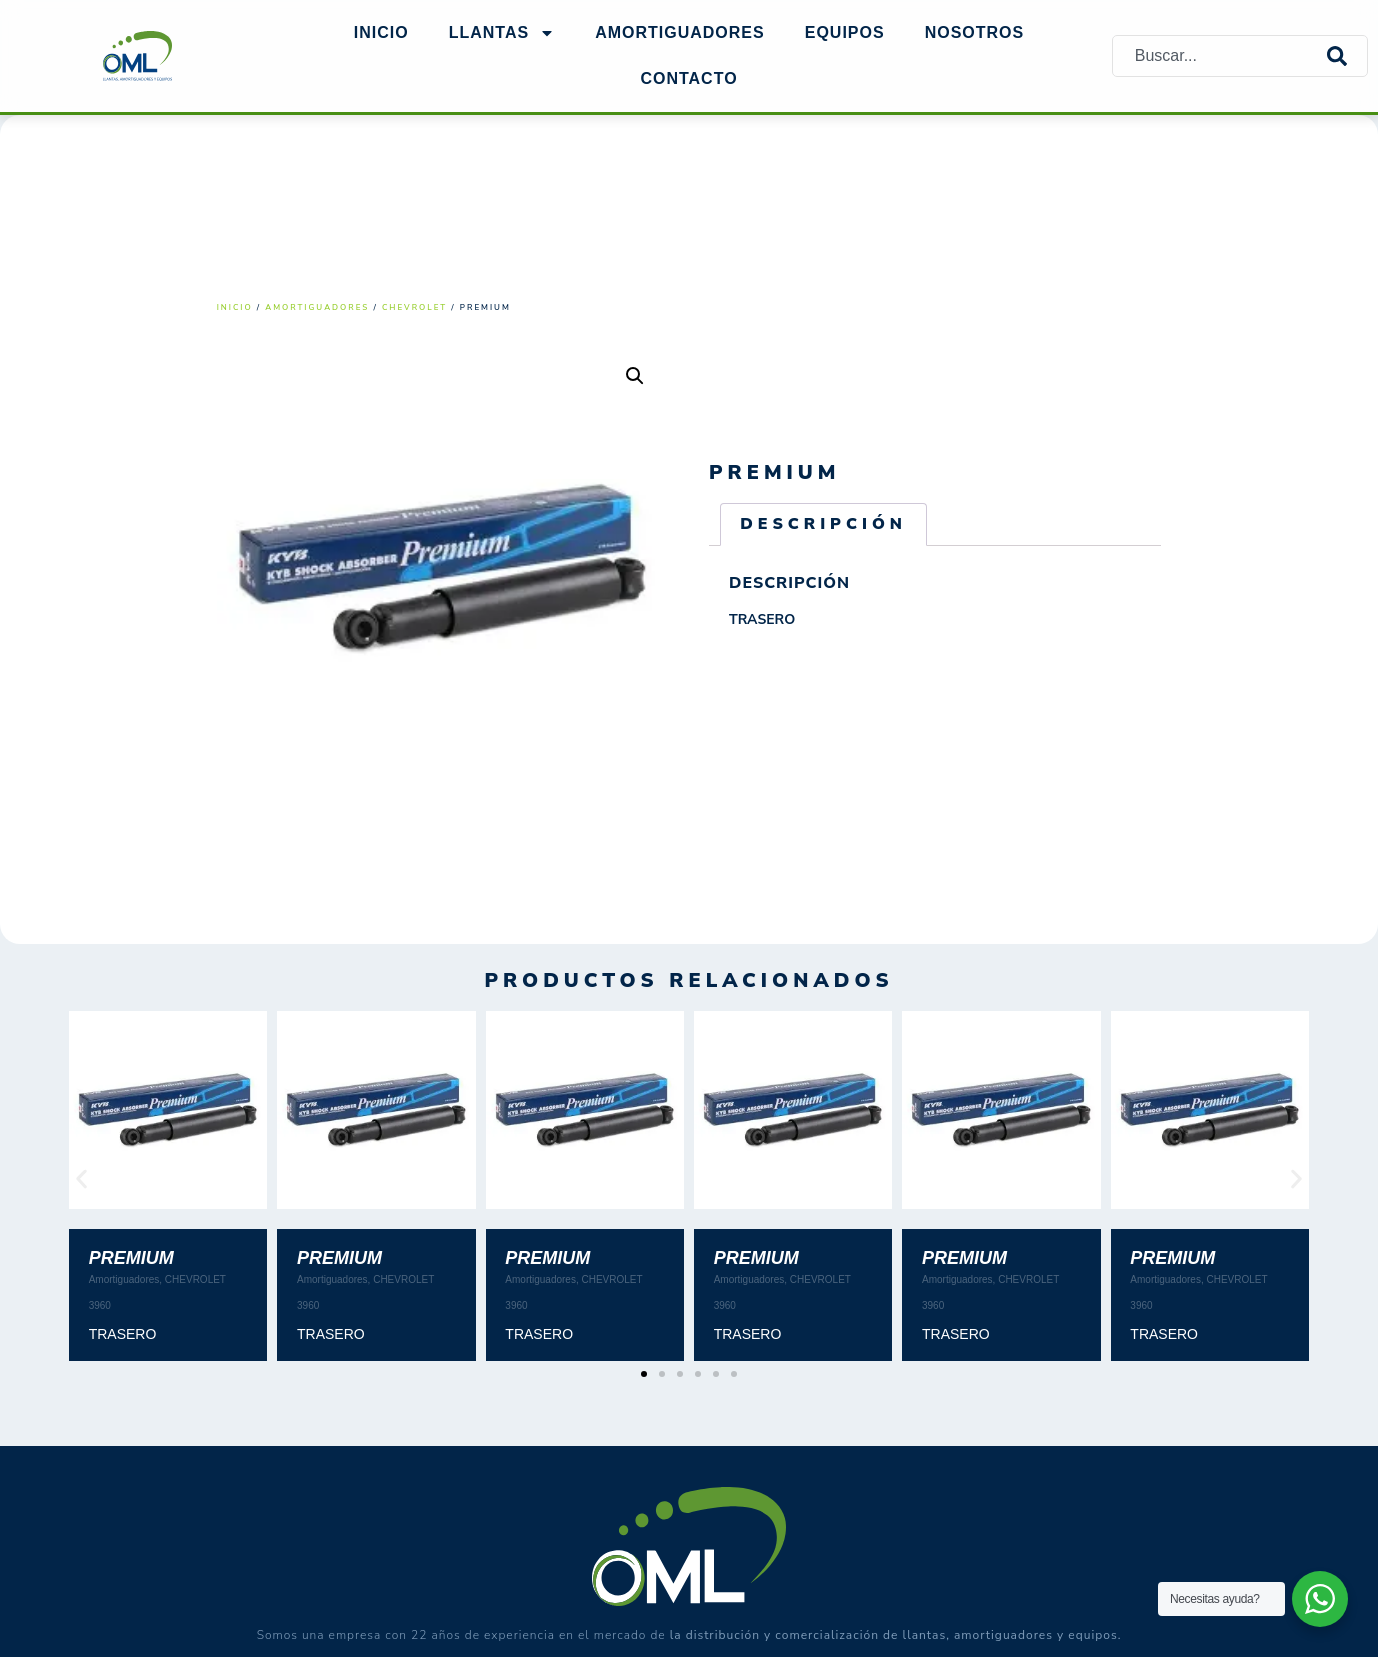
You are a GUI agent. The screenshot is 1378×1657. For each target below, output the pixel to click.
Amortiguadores (317, 307)
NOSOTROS (975, 32)
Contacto (688, 78)
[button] (635, 376)
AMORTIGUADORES (680, 32)
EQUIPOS (845, 32)
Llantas (502, 33)
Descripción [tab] (823, 524)
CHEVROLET (414, 307)
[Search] (1347, 55)
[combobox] (1220, 55)
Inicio (381, 32)
